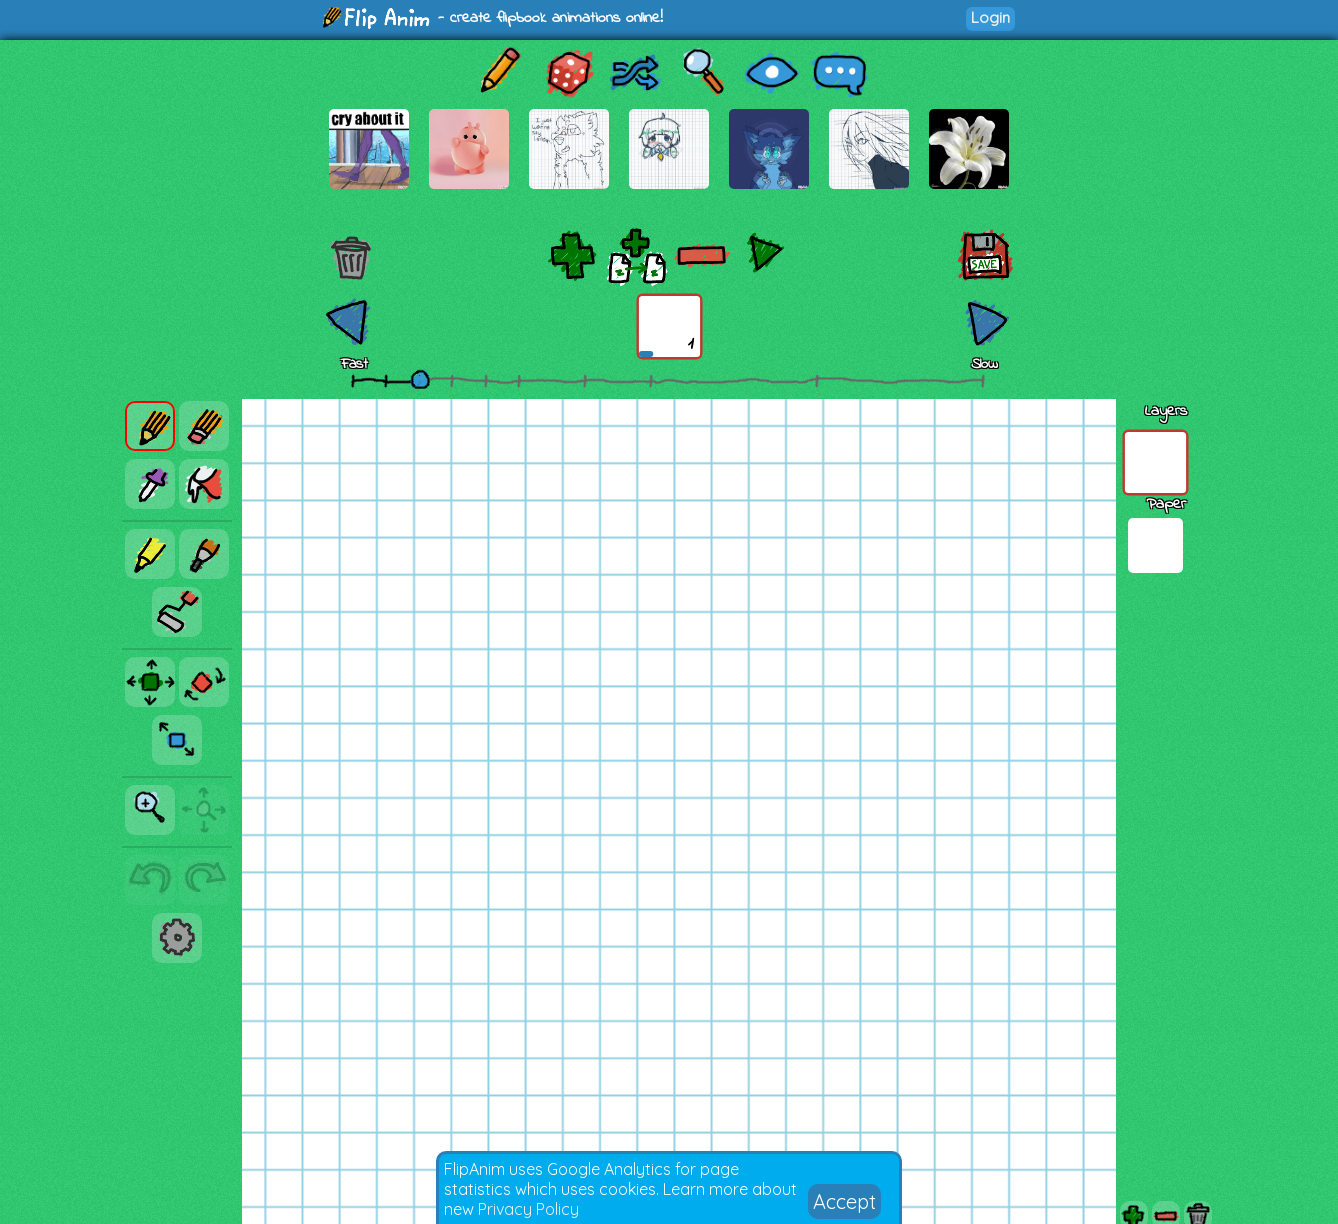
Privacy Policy (528, 1209)
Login (990, 17)
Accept (844, 1201)
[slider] (420, 379)
